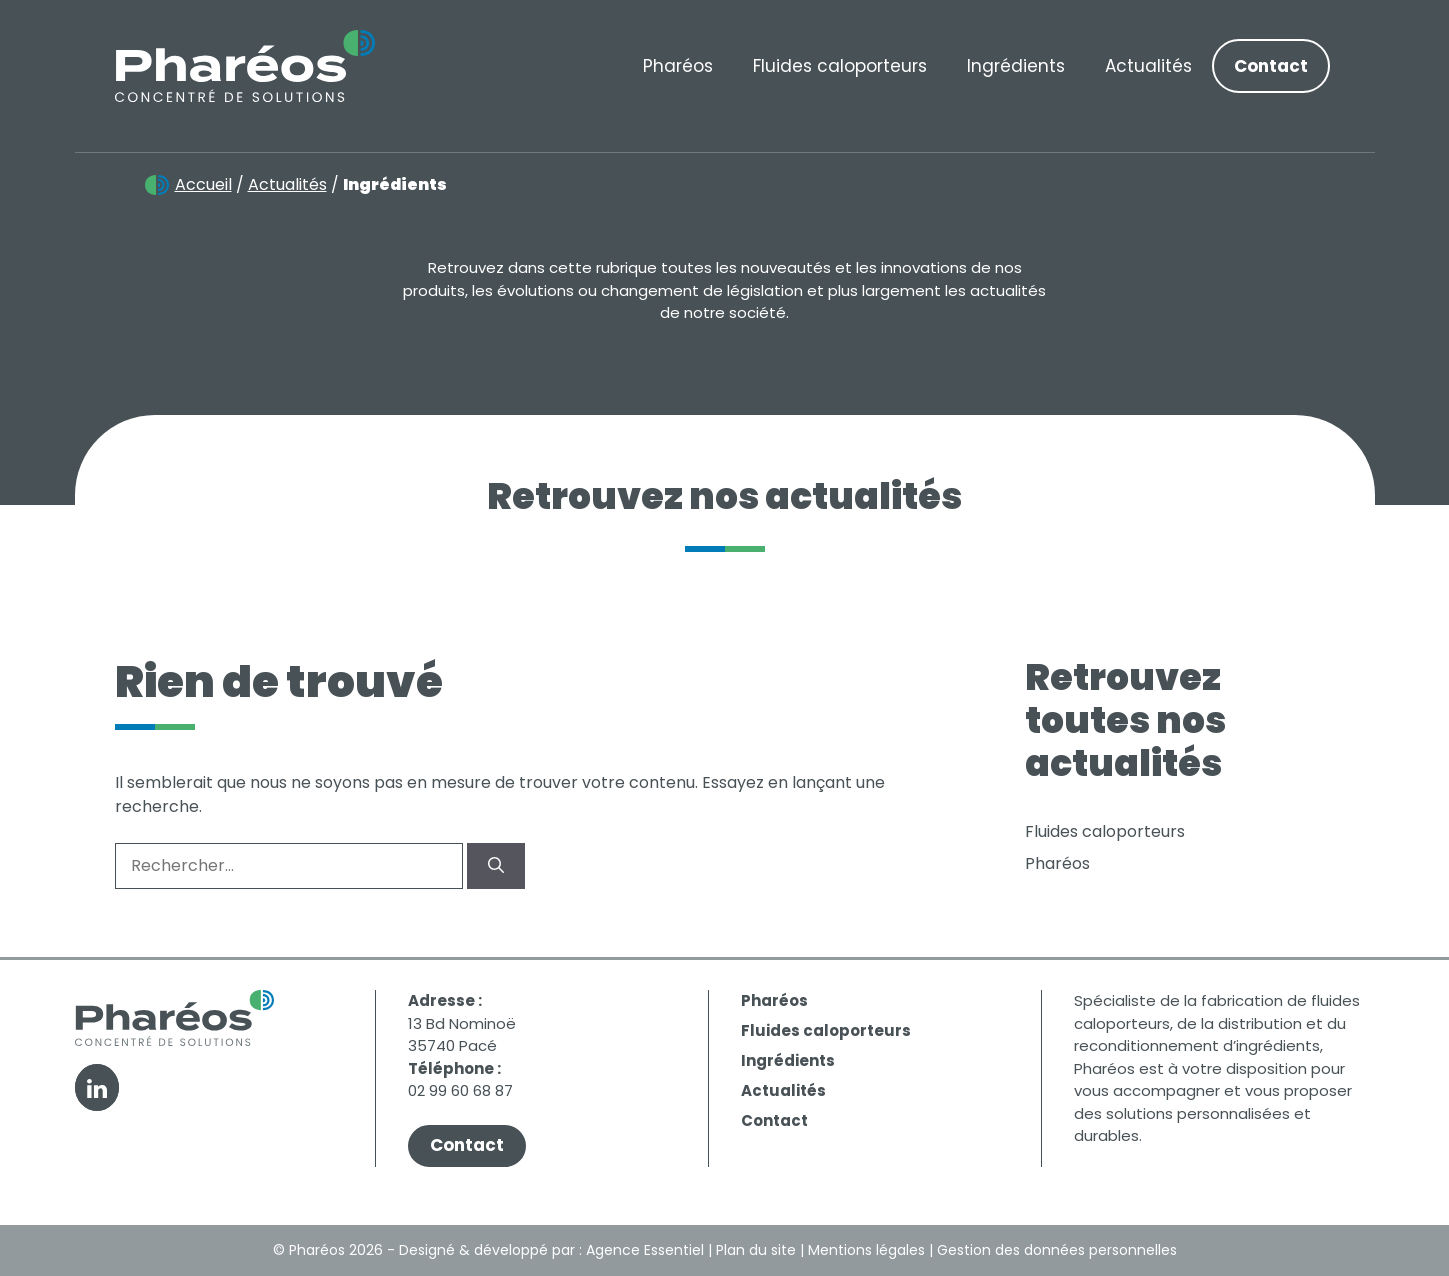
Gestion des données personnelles (1057, 1250)
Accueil (203, 184)
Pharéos (678, 66)
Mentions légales (866, 1250)
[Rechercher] (496, 866)
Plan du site (756, 1250)
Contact (1271, 66)
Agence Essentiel (645, 1250)
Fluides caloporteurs (840, 66)
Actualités (1148, 66)
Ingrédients (1016, 66)
